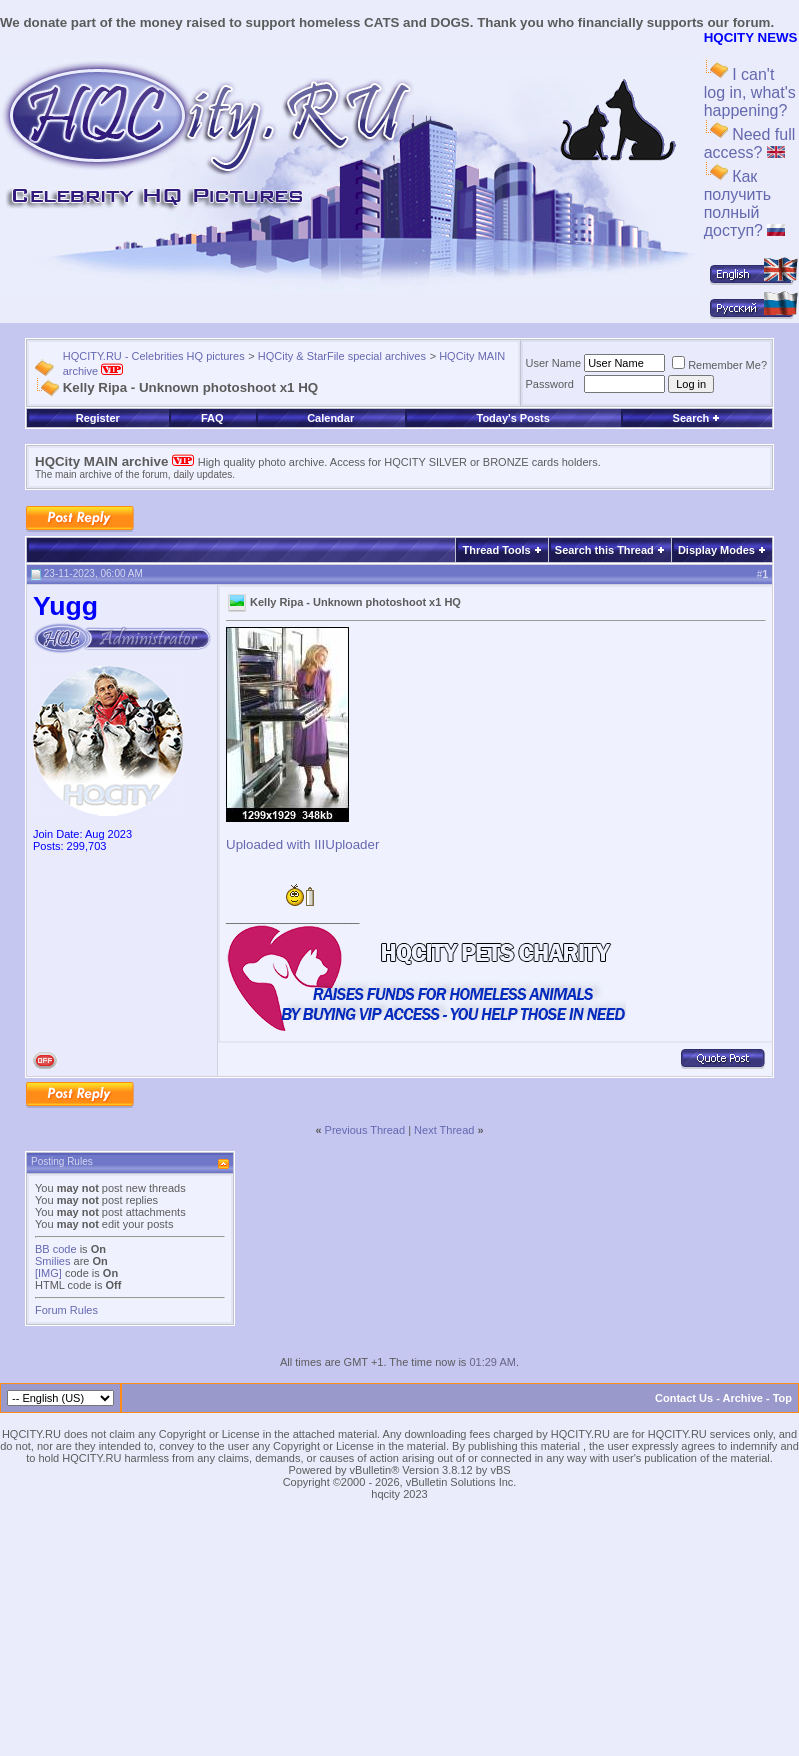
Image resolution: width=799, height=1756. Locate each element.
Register (98, 418)
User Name (554, 363)
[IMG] (48, 1273)
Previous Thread (365, 1130)
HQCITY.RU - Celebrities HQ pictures (154, 356)
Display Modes (716, 550)
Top (782, 1398)
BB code (56, 1249)
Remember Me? (719, 365)
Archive (743, 1398)
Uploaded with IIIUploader (302, 844)
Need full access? (750, 143)
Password (550, 384)
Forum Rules (66, 1310)
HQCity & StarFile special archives (342, 356)
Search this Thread (604, 550)
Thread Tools (496, 550)
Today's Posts (512, 418)
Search (697, 418)
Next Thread (444, 1130)
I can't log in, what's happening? (750, 92)
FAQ (212, 418)
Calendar (330, 418)
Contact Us (684, 1398)
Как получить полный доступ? (745, 203)
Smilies (52, 1261)
